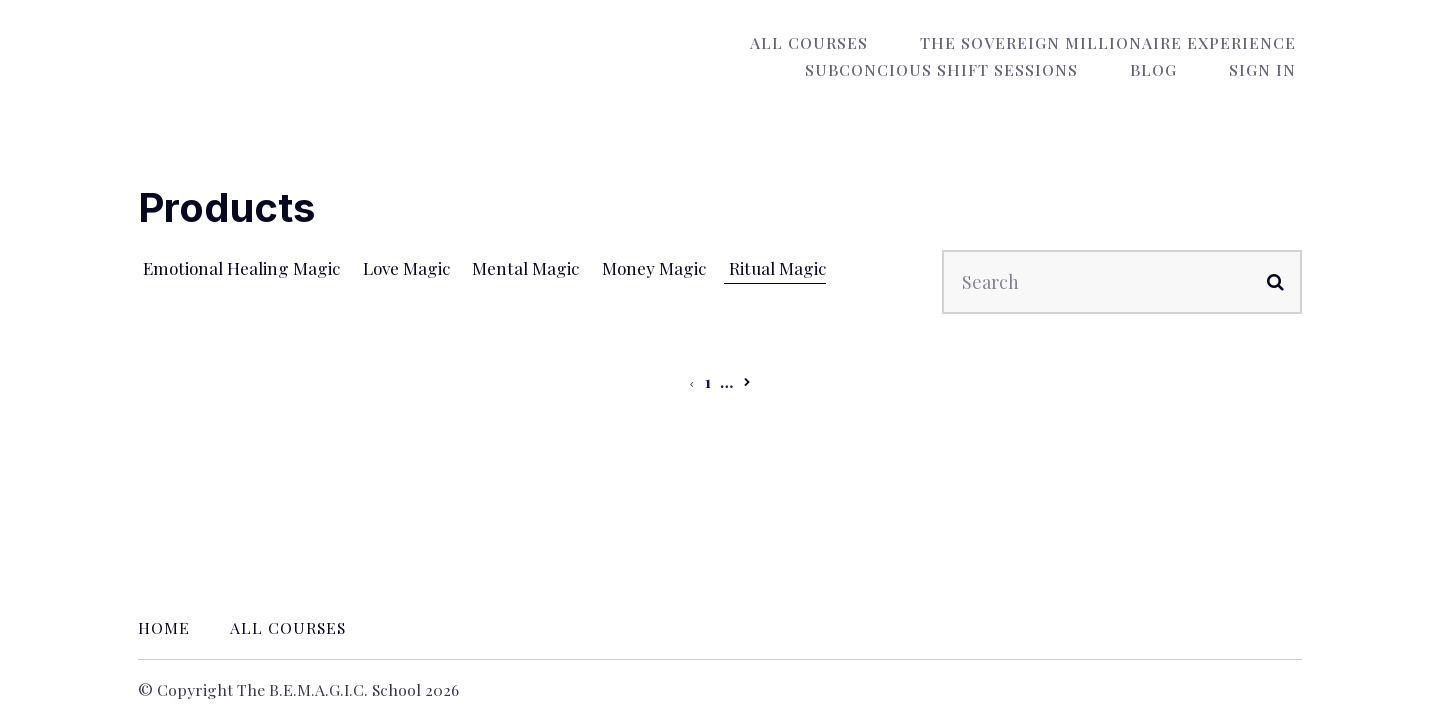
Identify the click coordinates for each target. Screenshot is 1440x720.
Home (164, 627)
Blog (1171, 69)
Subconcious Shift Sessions (971, 69)
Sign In (1268, 69)
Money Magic (657, 268)
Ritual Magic (780, 268)
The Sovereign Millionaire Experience (1114, 42)
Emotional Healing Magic (241, 268)
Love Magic (409, 268)
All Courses (827, 42)
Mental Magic (529, 268)
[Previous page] (691, 381)
